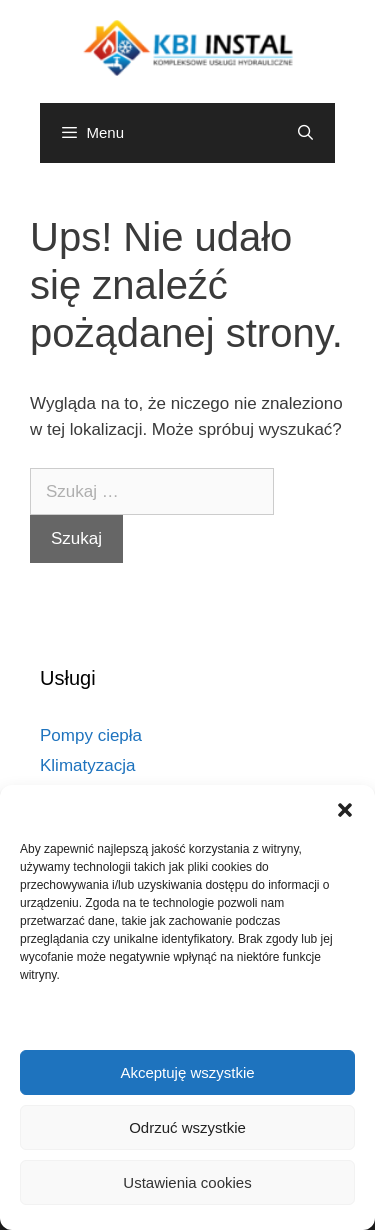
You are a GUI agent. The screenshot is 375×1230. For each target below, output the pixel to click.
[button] (345, 810)
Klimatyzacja (87, 765)
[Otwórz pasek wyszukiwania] (305, 133)
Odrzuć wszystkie (187, 1127)
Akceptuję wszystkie (187, 1072)
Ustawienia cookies (187, 1182)
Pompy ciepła (91, 735)
